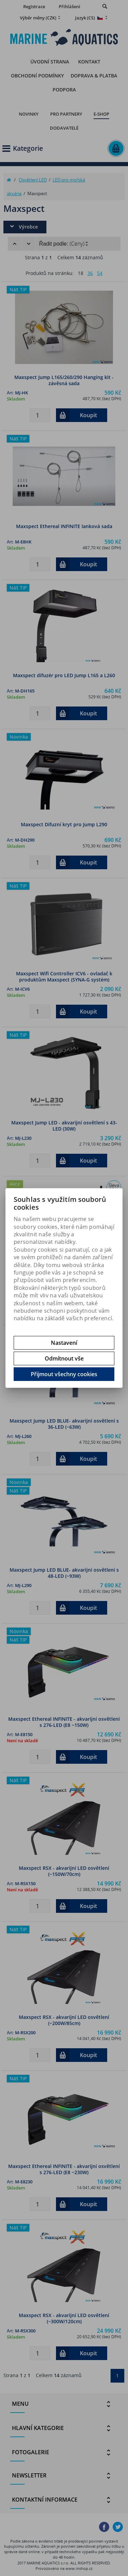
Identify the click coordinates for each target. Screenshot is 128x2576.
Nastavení (64, 1343)
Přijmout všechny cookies (64, 1374)
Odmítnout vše (64, 1358)
